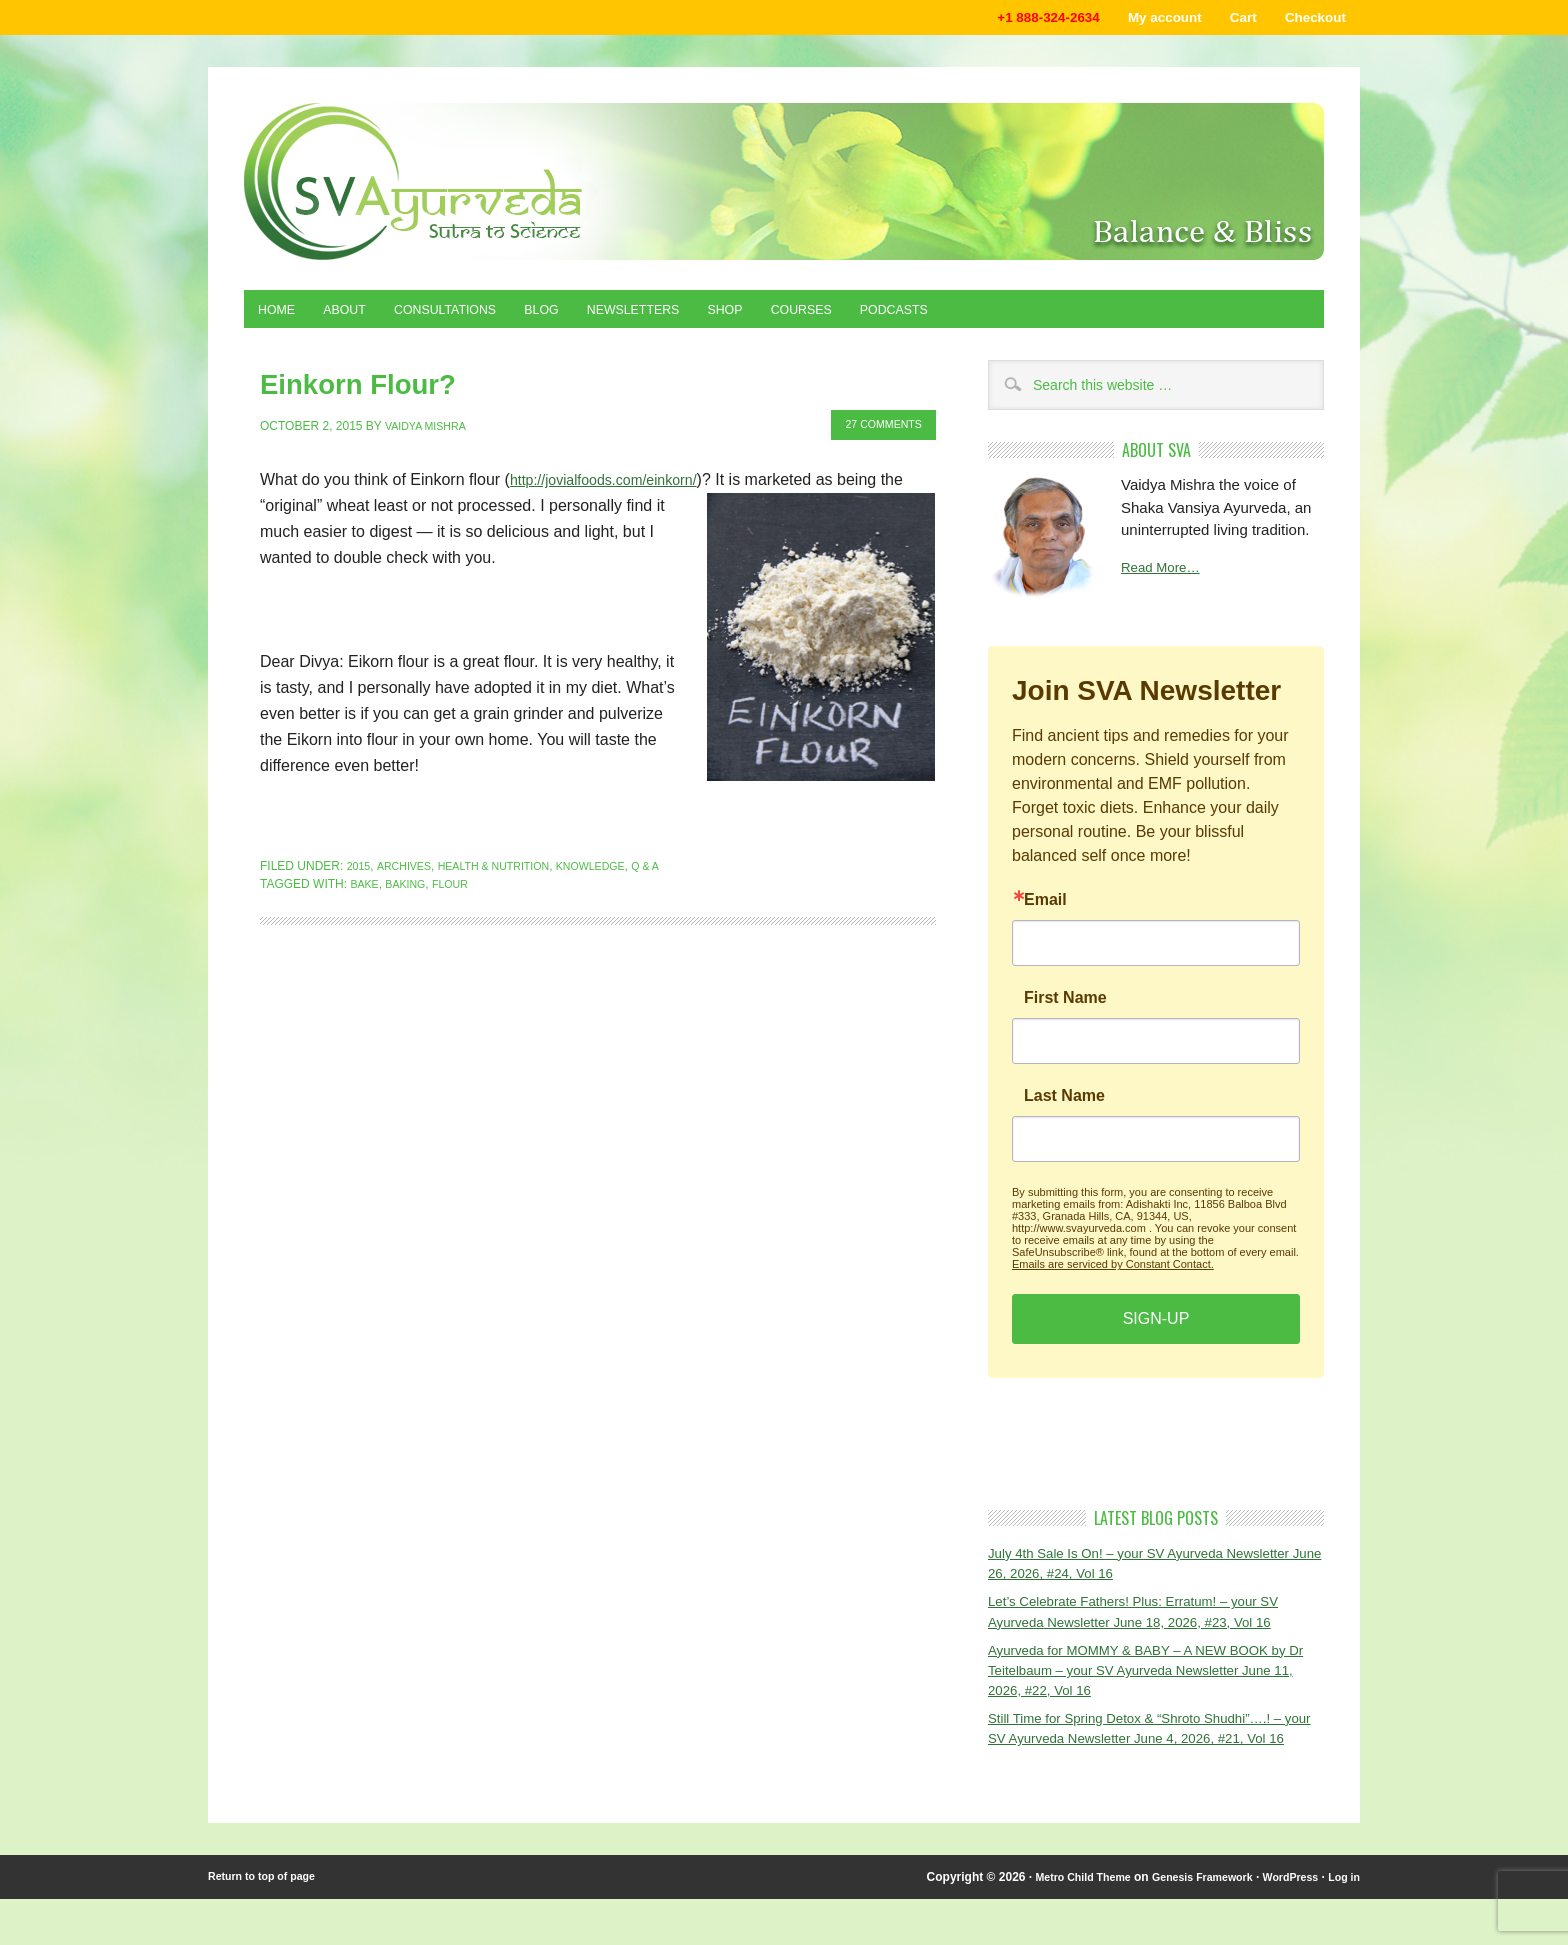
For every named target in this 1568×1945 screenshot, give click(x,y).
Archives (409, 867)
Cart (1227, 19)
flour (461, 885)
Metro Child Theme (1051, 1923)
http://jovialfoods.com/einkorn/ (616, 480)
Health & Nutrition (510, 867)
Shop (790, 317)
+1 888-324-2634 (1007, 19)
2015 (360, 867)
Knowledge (620, 867)
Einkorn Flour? (331, 390)
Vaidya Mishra (431, 427)
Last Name (1064, 1106)
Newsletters (685, 317)
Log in (1342, 1923)
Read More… (1165, 578)
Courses (876, 317)
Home (281, 317)
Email (1045, 910)
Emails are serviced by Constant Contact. (1113, 1274)
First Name (1065, 1008)
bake (366, 885)
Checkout (1309, 19)
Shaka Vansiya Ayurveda (784, 185)
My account (1139, 19)
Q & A (680, 867)
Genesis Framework (1184, 1923)
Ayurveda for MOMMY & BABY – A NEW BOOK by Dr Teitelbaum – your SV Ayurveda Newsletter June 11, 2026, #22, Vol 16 (1150, 1687)
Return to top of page (268, 1923)
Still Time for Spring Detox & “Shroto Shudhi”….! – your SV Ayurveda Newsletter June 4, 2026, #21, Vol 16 (1154, 1760)
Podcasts (981, 317)
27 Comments (876, 427)
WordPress (1282, 1923)
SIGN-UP (1156, 1328)
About (358, 317)
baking (411, 885)
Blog (581, 317)
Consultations (472, 317)
